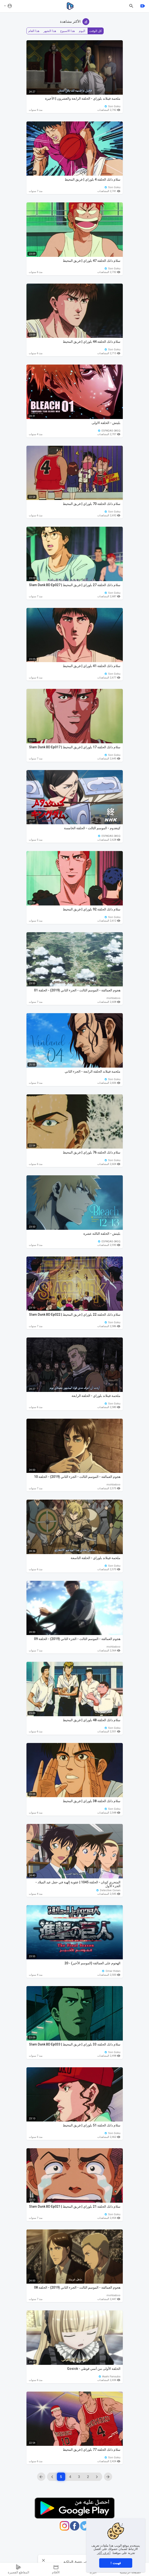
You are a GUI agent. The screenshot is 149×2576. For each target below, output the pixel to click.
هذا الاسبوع (67, 31)
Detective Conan (108, 1890)
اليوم (82, 31)
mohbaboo (113, 998)
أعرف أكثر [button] (104, 2553)
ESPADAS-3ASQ (108, 430)
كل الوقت (95, 31)
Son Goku (112, 106)
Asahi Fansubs (109, 2376)
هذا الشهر (49, 31)
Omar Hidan (110, 1971)
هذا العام (33, 31)
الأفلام (56, 2569)
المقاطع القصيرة (18, 2569)
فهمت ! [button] (116, 2563)
